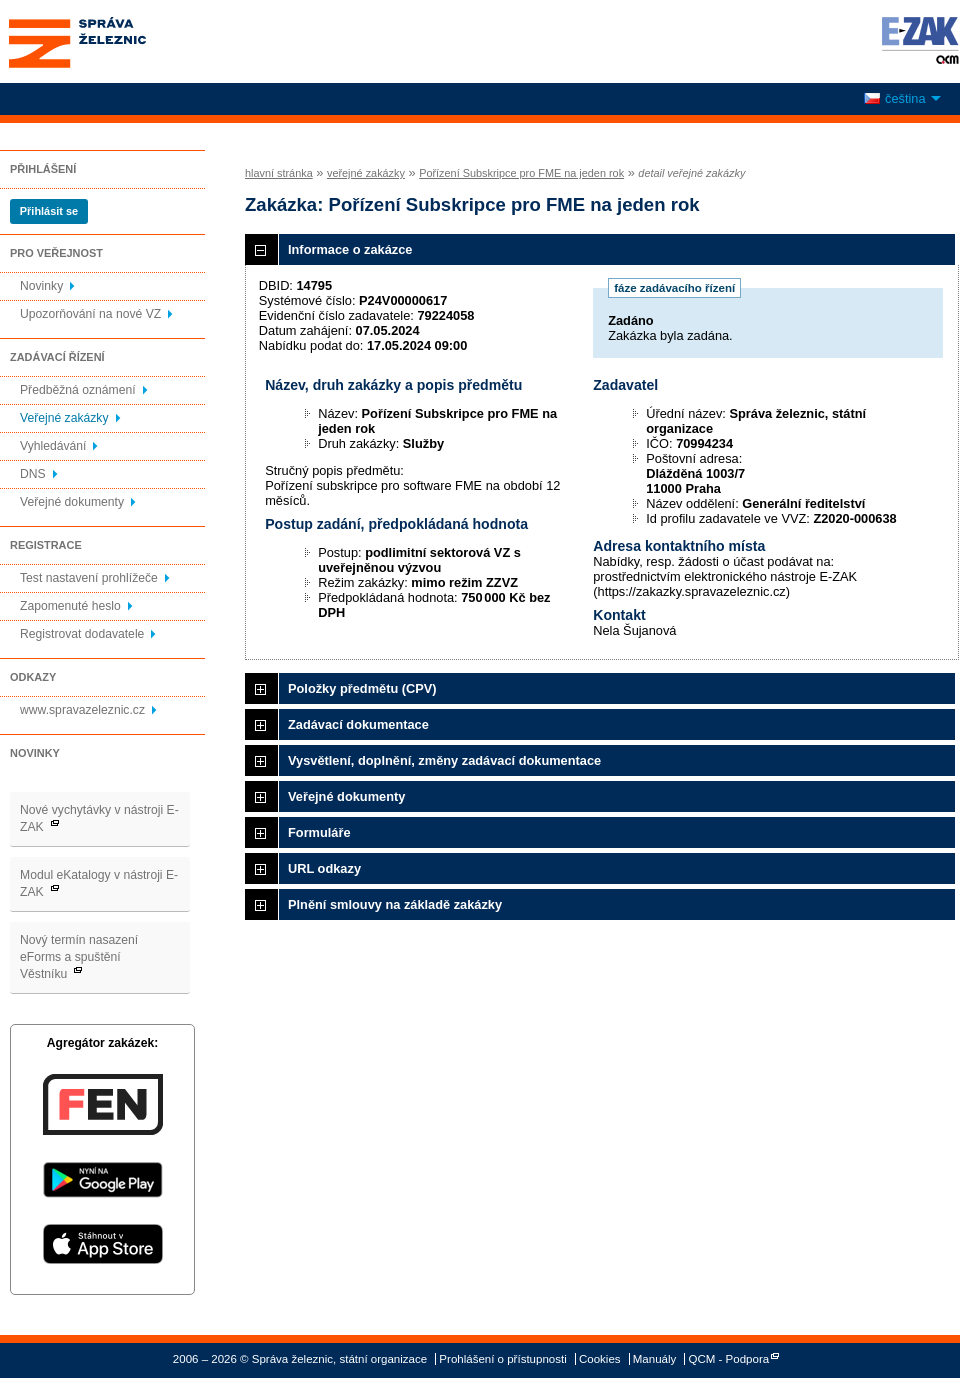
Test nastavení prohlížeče (89, 578)
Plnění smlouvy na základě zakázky (395, 904)
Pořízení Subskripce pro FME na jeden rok (521, 173)
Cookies (600, 1359)
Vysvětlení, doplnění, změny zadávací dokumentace (444, 760)
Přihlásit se (49, 211)
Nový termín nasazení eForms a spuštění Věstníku (79, 957)
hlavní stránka (279, 173)
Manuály (655, 1359)
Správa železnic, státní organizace (114, 41)
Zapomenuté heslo (70, 606)
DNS (33, 474)
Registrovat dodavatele (82, 634)
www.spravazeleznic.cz (82, 710)
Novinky (41, 286)
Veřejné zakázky (64, 418)
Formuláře (319, 832)
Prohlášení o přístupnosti (502, 1359)
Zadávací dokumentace (358, 724)
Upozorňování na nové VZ (90, 314)
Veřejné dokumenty (72, 502)
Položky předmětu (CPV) (362, 688)
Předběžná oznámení (78, 390)
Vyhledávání (53, 446)
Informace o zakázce (350, 249)
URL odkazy (324, 868)
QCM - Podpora (729, 1359)
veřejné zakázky (366, 173)
